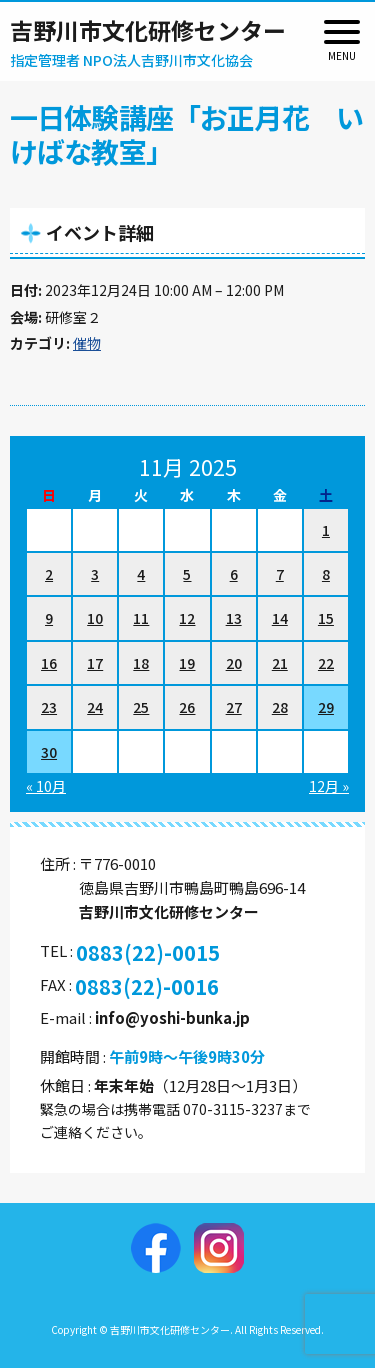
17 (95, 663)
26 (187, 707)
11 (141, 618)
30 (49, 752)
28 (280, 707)
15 (326, 618)
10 (95, 618)
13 (234, 618)
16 (49, 663)
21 (280, 663)
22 (326, 663)
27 (234, 707)
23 (49, 707)
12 (187, 618)
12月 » (329, 786)
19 (187, 663)
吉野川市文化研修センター (148, 30)
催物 (87, 343)
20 (234, 663)
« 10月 (46, 786)
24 (95, 707)
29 (326, 707)
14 (280, 618)
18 (141, 663)
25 (141, 707)
